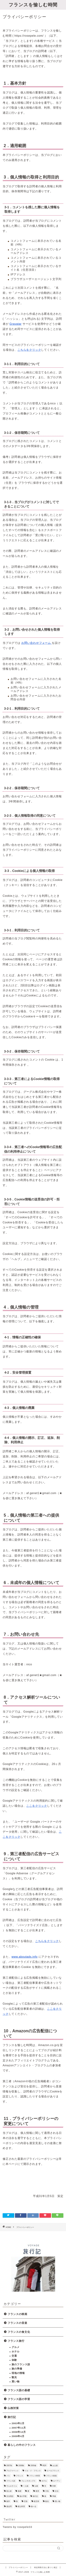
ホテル (16, 2351)
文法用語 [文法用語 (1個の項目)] (9, 2496)
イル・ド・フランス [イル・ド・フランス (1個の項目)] (33, 2471)
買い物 (16, 2381)
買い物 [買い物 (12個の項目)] (57, 2501)
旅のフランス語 (21, 2364)
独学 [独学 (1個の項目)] (8, 2501)
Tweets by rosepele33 (17, 2526)
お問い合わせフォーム (36, 642)
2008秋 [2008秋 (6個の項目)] (21, 2465)
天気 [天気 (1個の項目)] (47, 2491)
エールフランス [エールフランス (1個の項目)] (53, 2471)
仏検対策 (13, 2408)
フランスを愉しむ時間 (33, 4)
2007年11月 (19, 2427)
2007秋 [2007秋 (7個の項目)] (9, 2465)
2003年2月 (18, 2423)
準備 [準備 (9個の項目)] (54, 2496)
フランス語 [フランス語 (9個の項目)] (10, 2481)
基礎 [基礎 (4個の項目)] (19, 2491)
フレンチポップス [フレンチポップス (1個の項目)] (28, 2481)
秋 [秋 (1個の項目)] (17, 2501)
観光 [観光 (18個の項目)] (47, 2501)
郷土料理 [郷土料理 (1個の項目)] (21, 2506)
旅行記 (12, 2417)
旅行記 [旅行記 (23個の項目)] (35, 2496)
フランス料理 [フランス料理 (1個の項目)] (34, 2476)
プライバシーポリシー (18, 2567)
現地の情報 (18, 2373)
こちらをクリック (29, 349)
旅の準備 (17, 2368)
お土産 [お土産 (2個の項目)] (55, 2465)
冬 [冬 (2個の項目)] (45, 2486)
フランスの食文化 (19, 2331)
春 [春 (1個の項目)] (45, 2496)
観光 (14, 2377)
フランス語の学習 (19, 2399)
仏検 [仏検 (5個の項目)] (36, 2486)
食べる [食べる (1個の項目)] (33, 2506)
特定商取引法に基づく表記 (45, 2567)
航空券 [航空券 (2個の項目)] (36, 2501)
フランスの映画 (17, 2314)
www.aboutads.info (24, 1956)
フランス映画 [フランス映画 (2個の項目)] (51, 2476)
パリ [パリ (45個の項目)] (8, 2476)
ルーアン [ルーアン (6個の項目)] (56, 2481)
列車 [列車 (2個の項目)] (54, 2486)
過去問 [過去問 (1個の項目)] (9, 2506)
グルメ (16, 2347)
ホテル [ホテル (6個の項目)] (44, 2481)
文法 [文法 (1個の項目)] (56, 2491)
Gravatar (16, 323)
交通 (14, 2355)
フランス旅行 (16, 2340)
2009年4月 (18, 2436)
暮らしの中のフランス (22, 2444)
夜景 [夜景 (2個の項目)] (37, 2491)
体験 (14, 2360)
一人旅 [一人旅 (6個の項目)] (25, 2486)
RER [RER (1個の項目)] (44, 2465)
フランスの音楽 (17, 2322)
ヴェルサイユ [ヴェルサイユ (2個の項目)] (11, 2486)
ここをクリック (36, 1805)
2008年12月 (19, 2432)
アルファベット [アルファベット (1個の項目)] (12, 2471)
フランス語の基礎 (19, 2390)
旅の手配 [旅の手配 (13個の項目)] (23, 2496)
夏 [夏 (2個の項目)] (28, 2491)
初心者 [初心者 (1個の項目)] (9, 2491)
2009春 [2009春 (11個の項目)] (33, 2465)
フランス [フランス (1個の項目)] (19, 2476)
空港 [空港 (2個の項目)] (25, 2501)
